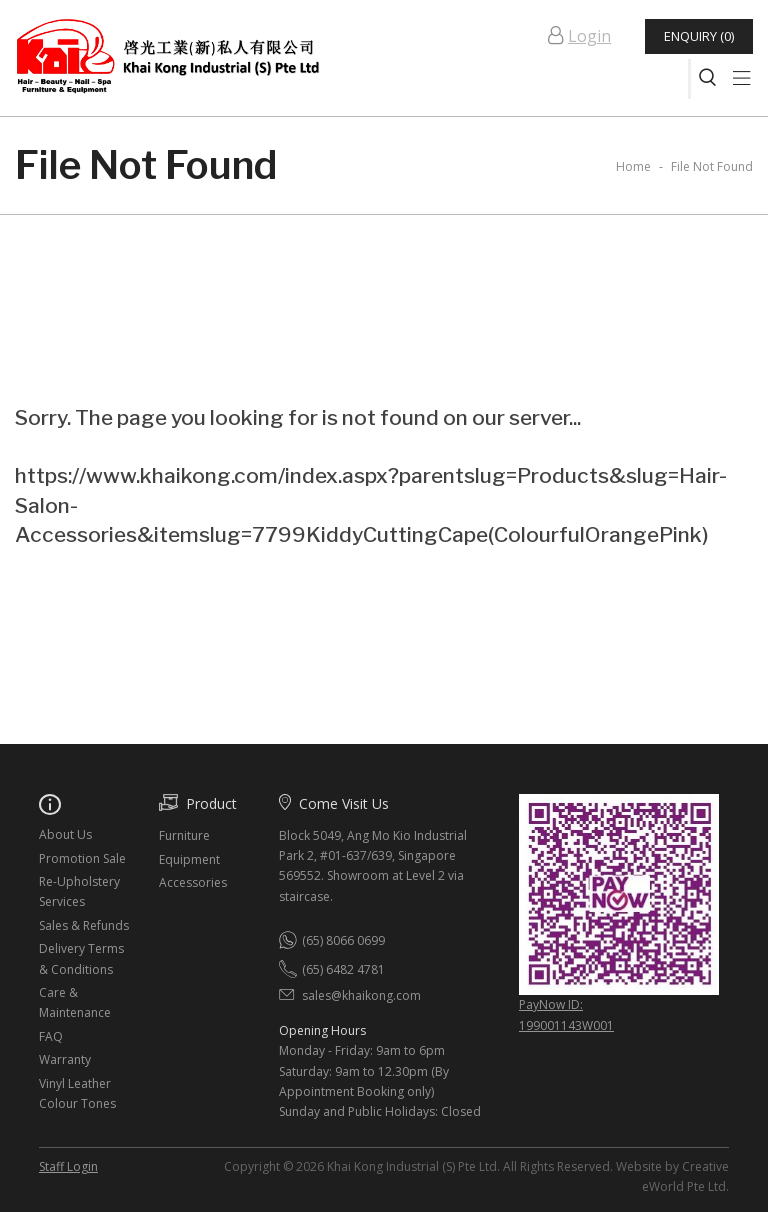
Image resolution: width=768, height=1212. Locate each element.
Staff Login (68, 1166)
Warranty (65, 1059)
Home (633, 166)
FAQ (51, 1036)
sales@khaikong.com (361, 995)
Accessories (193, 882)
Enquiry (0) (698, 36)
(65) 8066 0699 (343, 940)
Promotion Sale (82, 858)
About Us (65, 834)
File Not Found (712, 166)
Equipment (189, 859)
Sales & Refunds (84, 925)
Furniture (184, 835)
